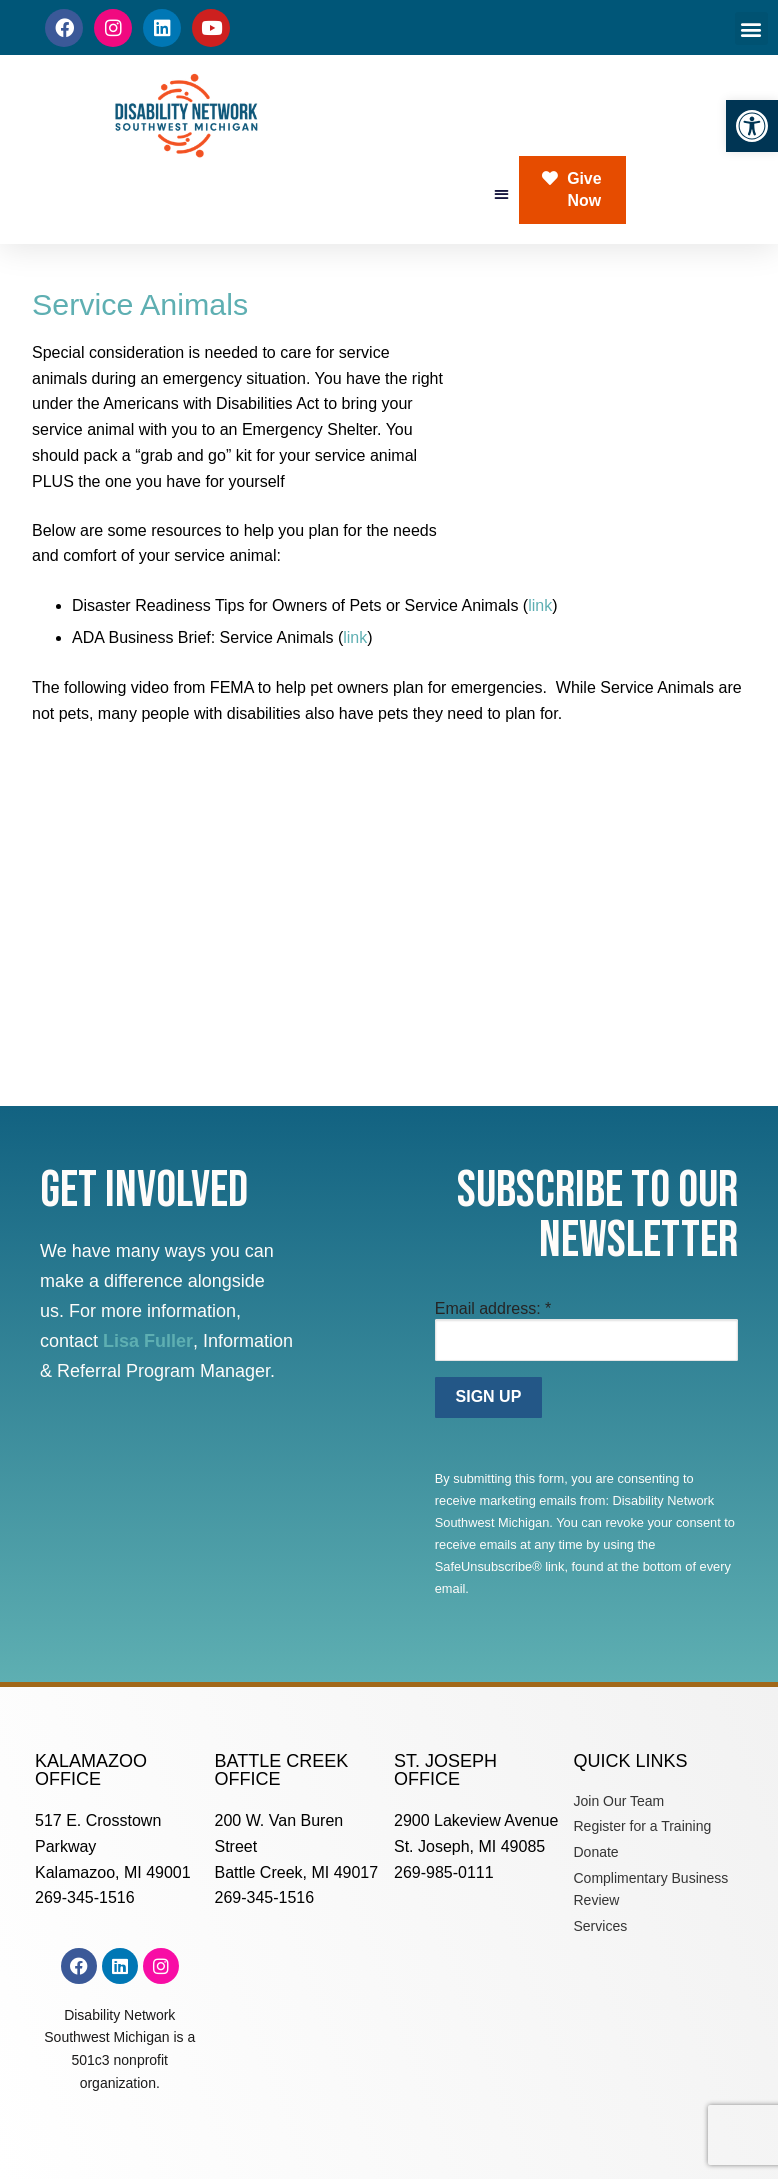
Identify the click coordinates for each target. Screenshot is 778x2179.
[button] (752, 126)
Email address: (493, 1308)
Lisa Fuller (148, 1341)
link (540, 605)
